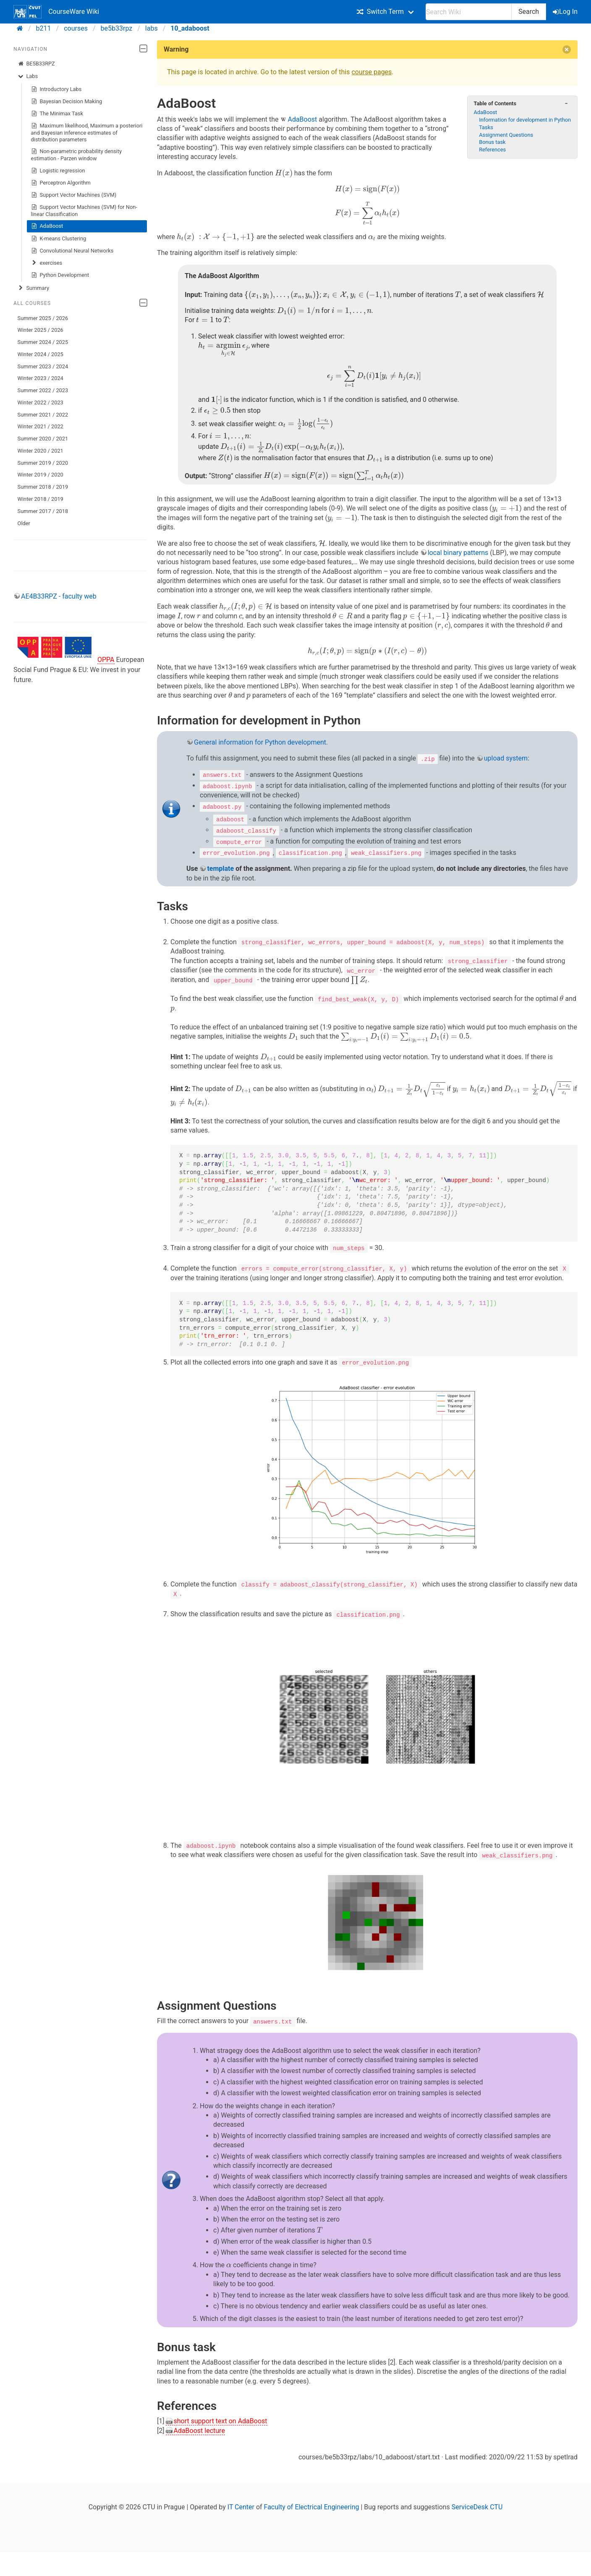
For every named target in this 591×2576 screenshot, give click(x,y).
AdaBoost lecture (199, 2429)
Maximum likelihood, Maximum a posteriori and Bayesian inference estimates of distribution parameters (87, 132)
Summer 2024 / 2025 (43, 342)
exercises (47, 263)
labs (151, 28)
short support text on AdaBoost (220, 2420)
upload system (506, 758)
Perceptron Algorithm (61, 183)
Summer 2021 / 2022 (43, 415)
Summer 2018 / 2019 (43, 487)
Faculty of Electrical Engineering (311, 2506)
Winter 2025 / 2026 (40, 330)
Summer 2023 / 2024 (43, 366)
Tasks (486, 127)
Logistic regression (58, 170)
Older (24, 523)
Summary (33, 288)
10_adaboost (189, 28)
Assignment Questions (506, 135)
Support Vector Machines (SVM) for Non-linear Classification (84, 210)
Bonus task (492, 142)
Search (528, 12)
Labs (28, 76)
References (492, 149)
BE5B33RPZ (36, 63)
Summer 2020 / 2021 (43, 438)
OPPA (106, 660)
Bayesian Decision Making (66, 101)
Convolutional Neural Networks (72, 250)
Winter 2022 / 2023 (40, 402)
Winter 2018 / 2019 (40, 499)
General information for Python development (260, 742)
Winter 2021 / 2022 (40, 426)
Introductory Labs (56, 89)
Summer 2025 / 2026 (43, 318)
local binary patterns (458, 553)
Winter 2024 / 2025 (40, 354)
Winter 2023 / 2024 (40, 378)
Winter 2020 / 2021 (40, 451)
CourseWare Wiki (56, 11)
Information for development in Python (525, 120)
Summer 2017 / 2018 (43, 511)
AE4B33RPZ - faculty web (59, 596)
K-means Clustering (58, 238)
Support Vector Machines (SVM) (74, 195)
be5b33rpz (117, 28)
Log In (566, 12)
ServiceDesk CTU (477, 2506)
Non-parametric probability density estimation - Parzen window (76, 154)
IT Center (241, 2506)
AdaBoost (47, 226)
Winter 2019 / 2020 (40, 474)
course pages (371, 72)
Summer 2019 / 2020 (43, 463)
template (220, 868)
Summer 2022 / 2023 (43, 390)
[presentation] (284, 173)
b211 (43, 28)
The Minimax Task (57, 113)
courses (76, 28)
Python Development (60, 275)
